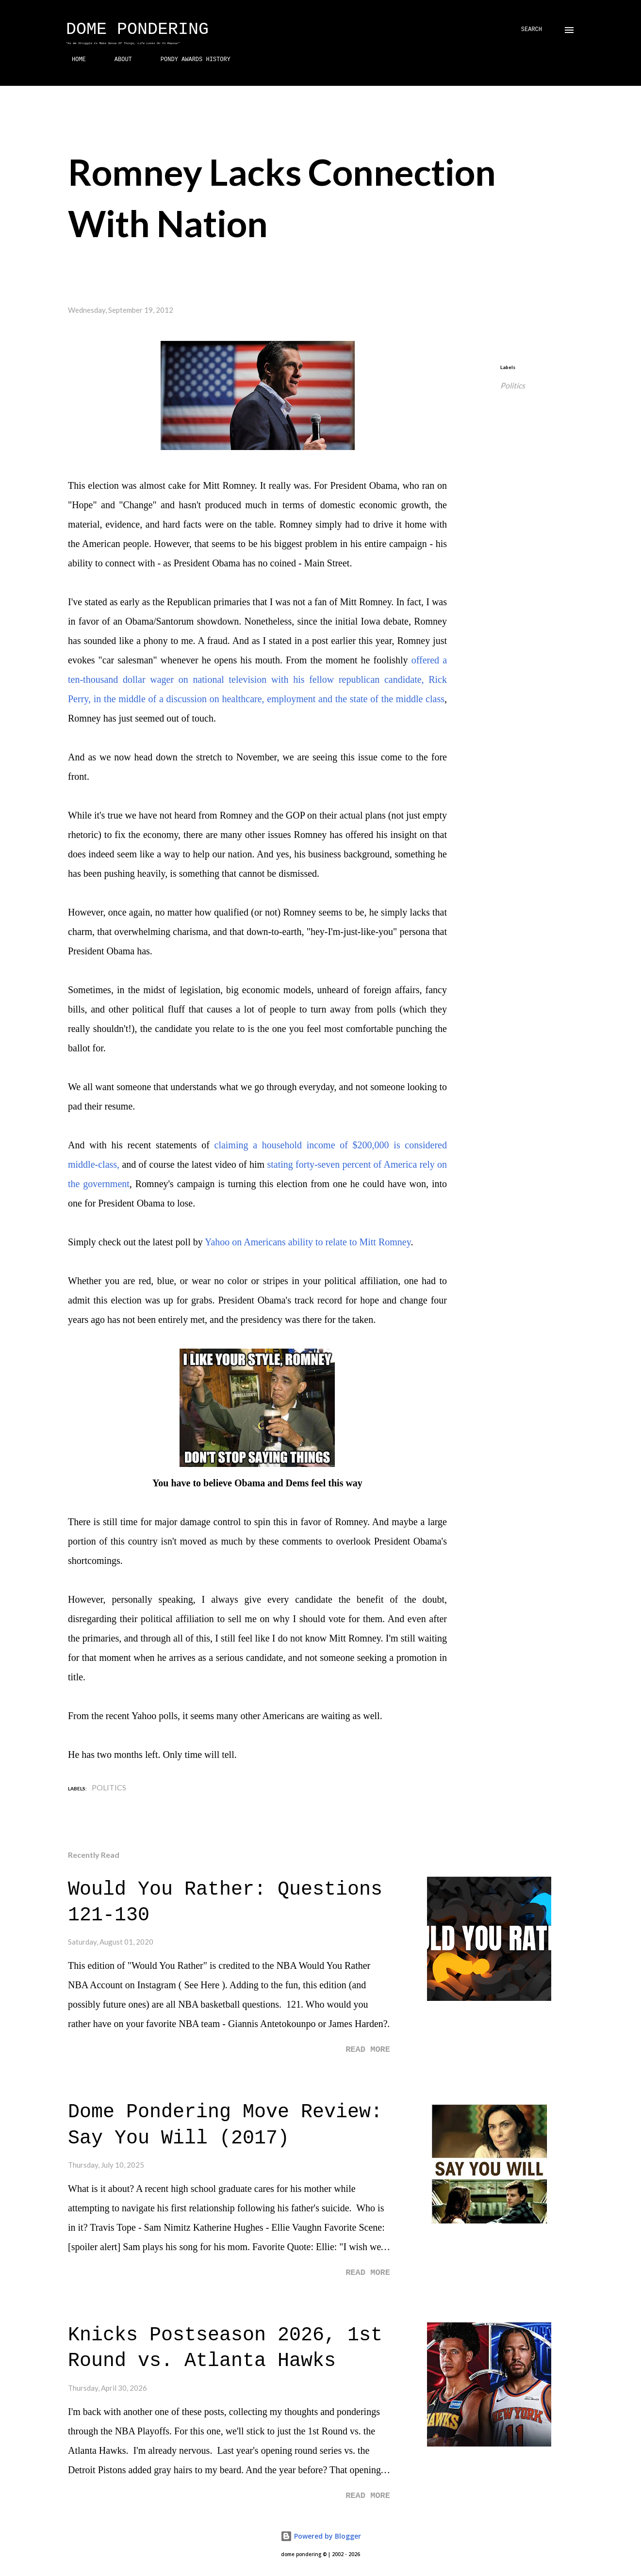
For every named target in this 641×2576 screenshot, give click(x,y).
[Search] (531, 29)
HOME (73, 59)
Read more (367, 2049)
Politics (512, 385)
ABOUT (117, 59)
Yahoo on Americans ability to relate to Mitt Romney (308, 1242)
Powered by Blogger (320, 2536)
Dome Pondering (137, 29)
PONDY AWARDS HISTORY (190, 59)
